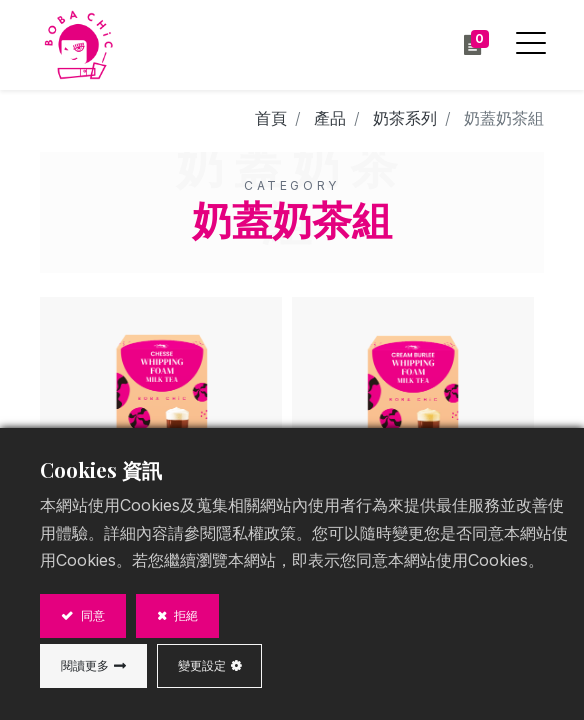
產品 (330, 118)
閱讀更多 (85, 665)
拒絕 (184, 615)
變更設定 (202, 665)
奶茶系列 (405, 118)
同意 (91, 615)
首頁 (271, 118)
